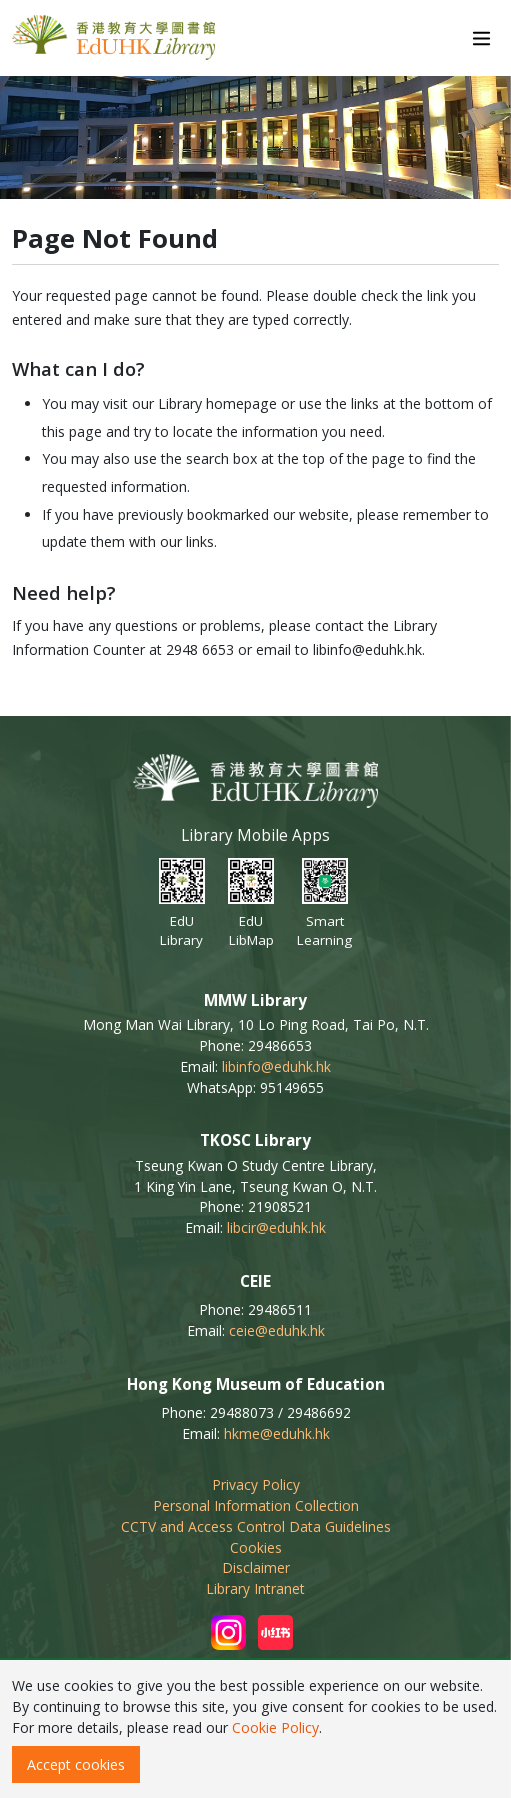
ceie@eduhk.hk (277, 1330)
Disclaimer (256, 1567)
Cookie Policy (275, 1727)
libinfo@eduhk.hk (276, 1066)
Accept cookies (76, 1764)
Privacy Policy (256, 1484)
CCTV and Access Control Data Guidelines (256, 1526)
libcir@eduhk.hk (276, 1227)
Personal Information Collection (256, 1505)
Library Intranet (255, 1588)
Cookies (256, 1547)
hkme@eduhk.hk (277, 1433)
